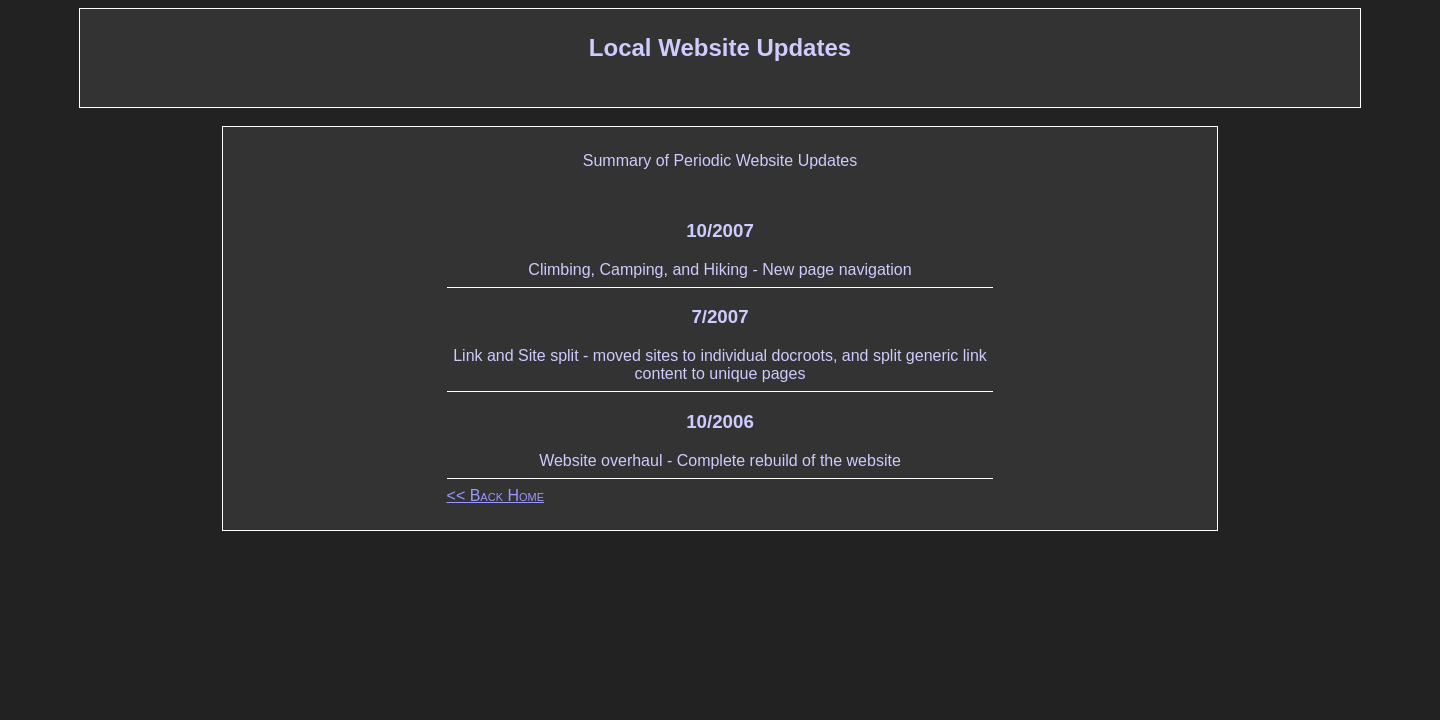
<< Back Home (495, 495)
